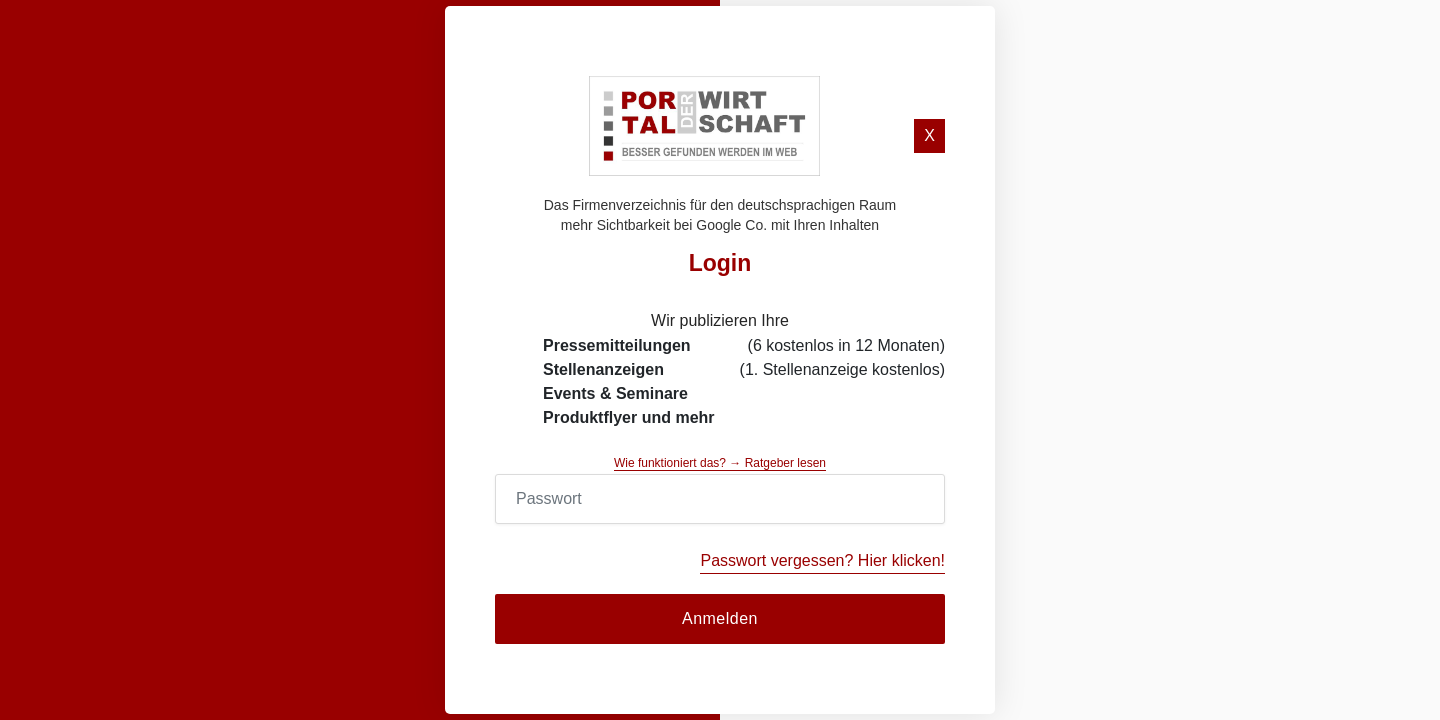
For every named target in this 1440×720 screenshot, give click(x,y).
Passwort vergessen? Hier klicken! (822, 560)
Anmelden (720, 618)
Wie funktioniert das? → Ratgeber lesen (720, 463)
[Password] (720, 499)
